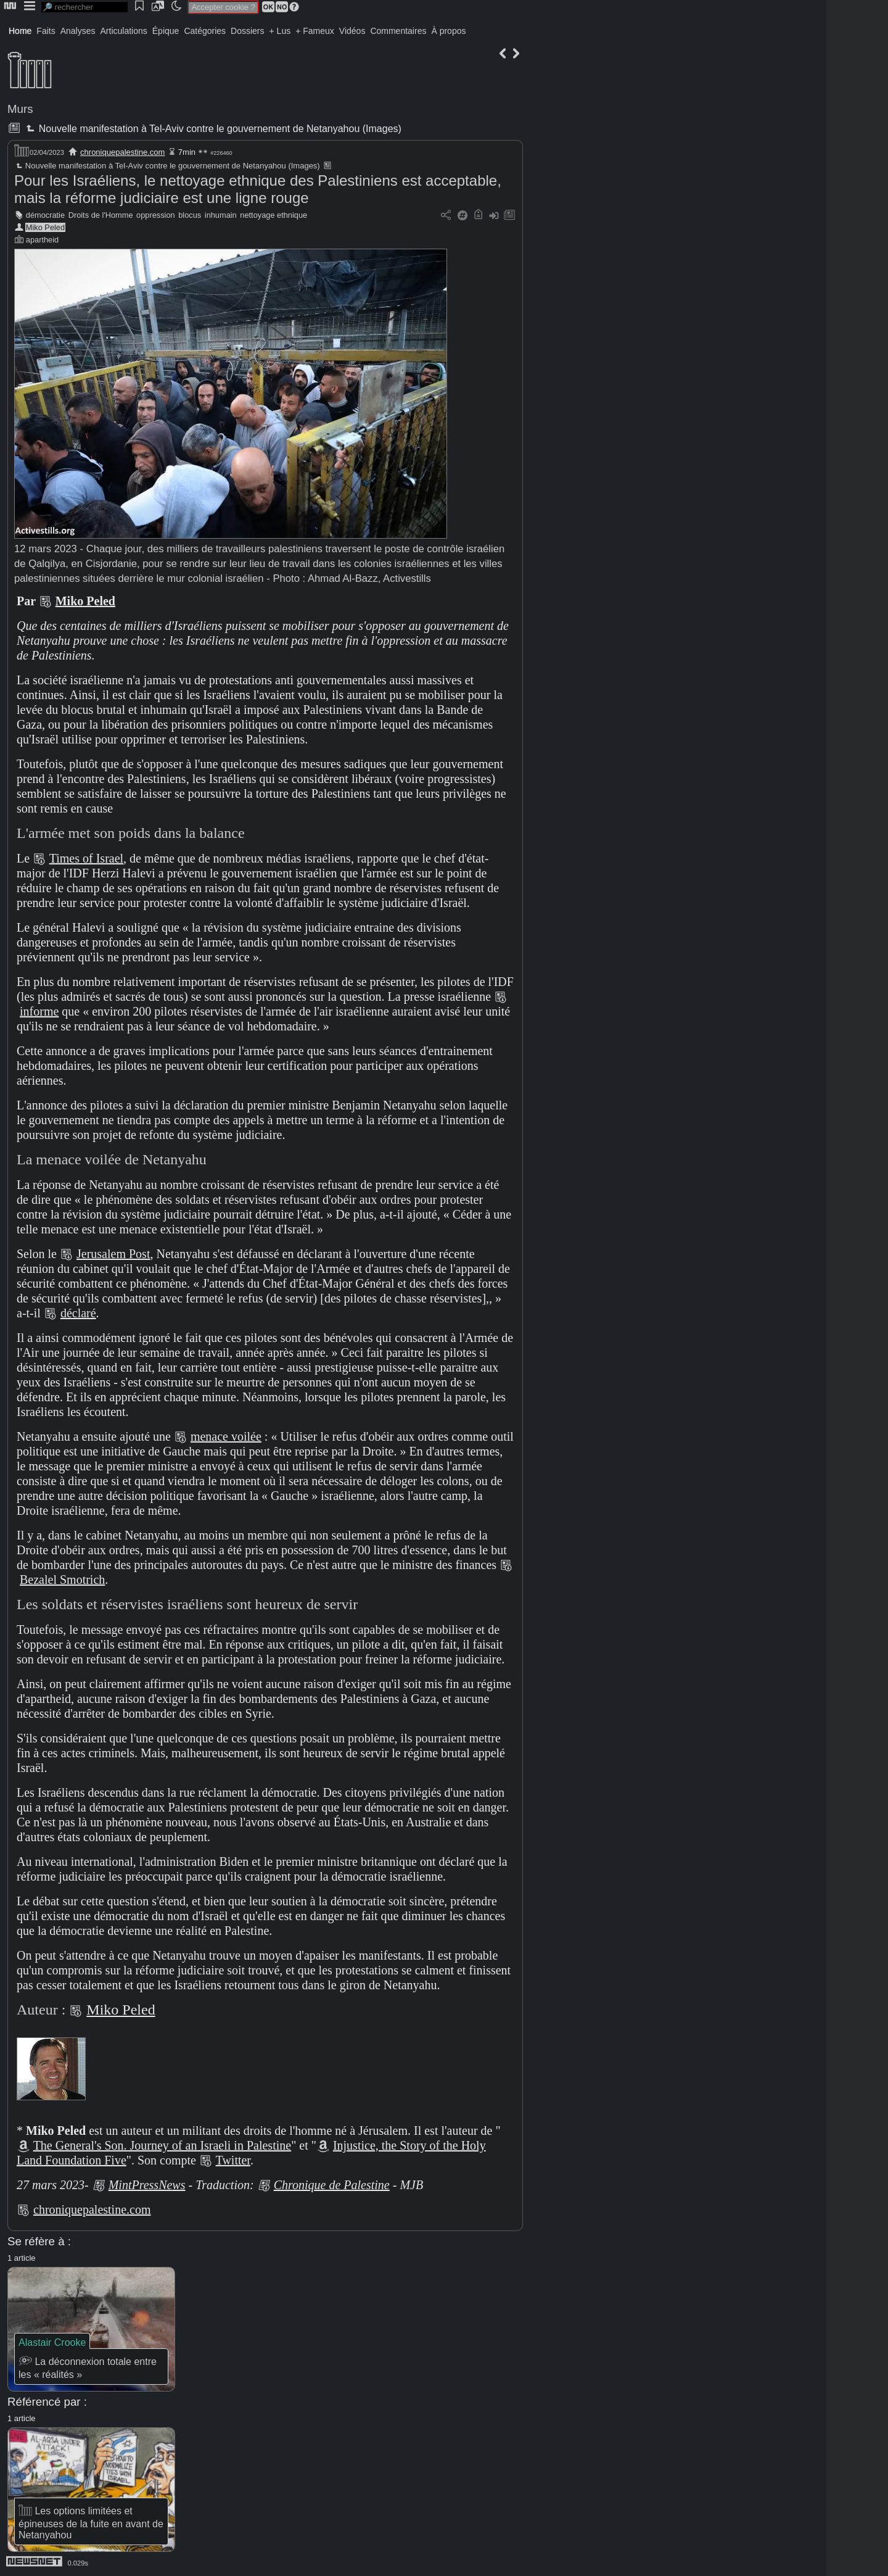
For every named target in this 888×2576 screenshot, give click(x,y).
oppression (155, 215)
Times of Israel (86, 858)
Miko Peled (45, 227)
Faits (45, 31)
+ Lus (280, 31)
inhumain (221, 215)
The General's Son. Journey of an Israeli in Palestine (162, 2145)
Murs (20, 108)
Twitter (233, 2160)
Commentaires (398, 31)
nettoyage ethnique (273, 215)
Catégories (205, 31)
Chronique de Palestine (332, 2185)
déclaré (78, 1313)
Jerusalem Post (113, 1254)
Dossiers (247, 31)
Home (20, 31)
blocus (189, 215)
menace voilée (226, 1436)
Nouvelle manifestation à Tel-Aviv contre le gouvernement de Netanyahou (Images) (212, 128)
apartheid (42, 239)
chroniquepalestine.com (122, 152)
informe (39, 1011)
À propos (448, 31)
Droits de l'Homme (100, 215)
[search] (84, 7)
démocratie (45, 215)
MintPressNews (147, 2185)
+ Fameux (314, 31)
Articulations (124, 31)
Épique (165, 31)
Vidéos (352, 31)
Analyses (78, 31)
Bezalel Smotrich (62, 1579)
